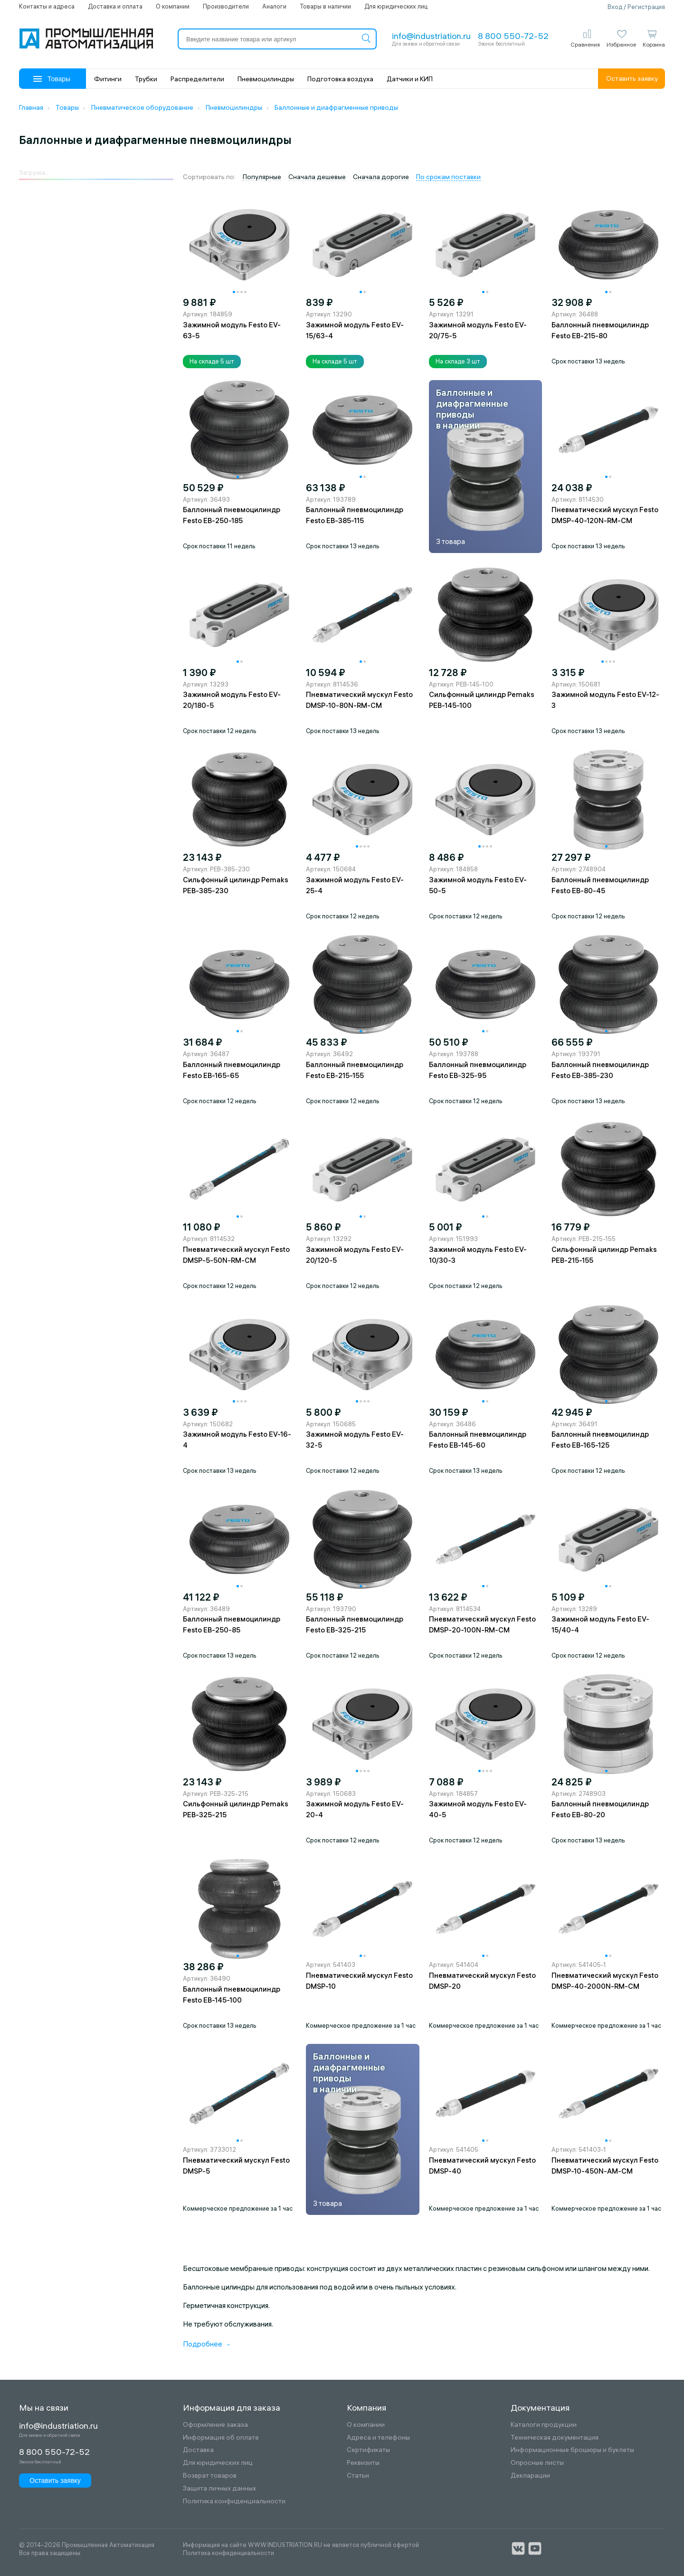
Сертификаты (368, 2450)
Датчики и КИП (410, 79)
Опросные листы (537, 2463)
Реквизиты (363, 2463)
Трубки (146, 79)
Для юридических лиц (396, 6)
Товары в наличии (325, 6)
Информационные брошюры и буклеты (572, 2450)
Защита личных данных (219, 2488)
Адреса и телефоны (378, 2437)
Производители (226, 6)
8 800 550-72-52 (513, 35)
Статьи (358, 2475)
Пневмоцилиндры (266, 79)
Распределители (197, 79)
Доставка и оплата (115, 6)
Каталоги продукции (544, 2425)
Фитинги (108, 79)
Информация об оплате (221, 2437)
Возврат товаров (210, 2475)
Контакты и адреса (47, 6)
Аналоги (274, 6)
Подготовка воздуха (340, 79)
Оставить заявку (632, 78)
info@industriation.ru (431, 35)
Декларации (530, 2475)
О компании (173, 6)
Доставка (198, 2450)
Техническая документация (554, 2437)
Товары (51, 79)
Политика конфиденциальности (234, 2501)
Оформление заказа (215, 2425)
